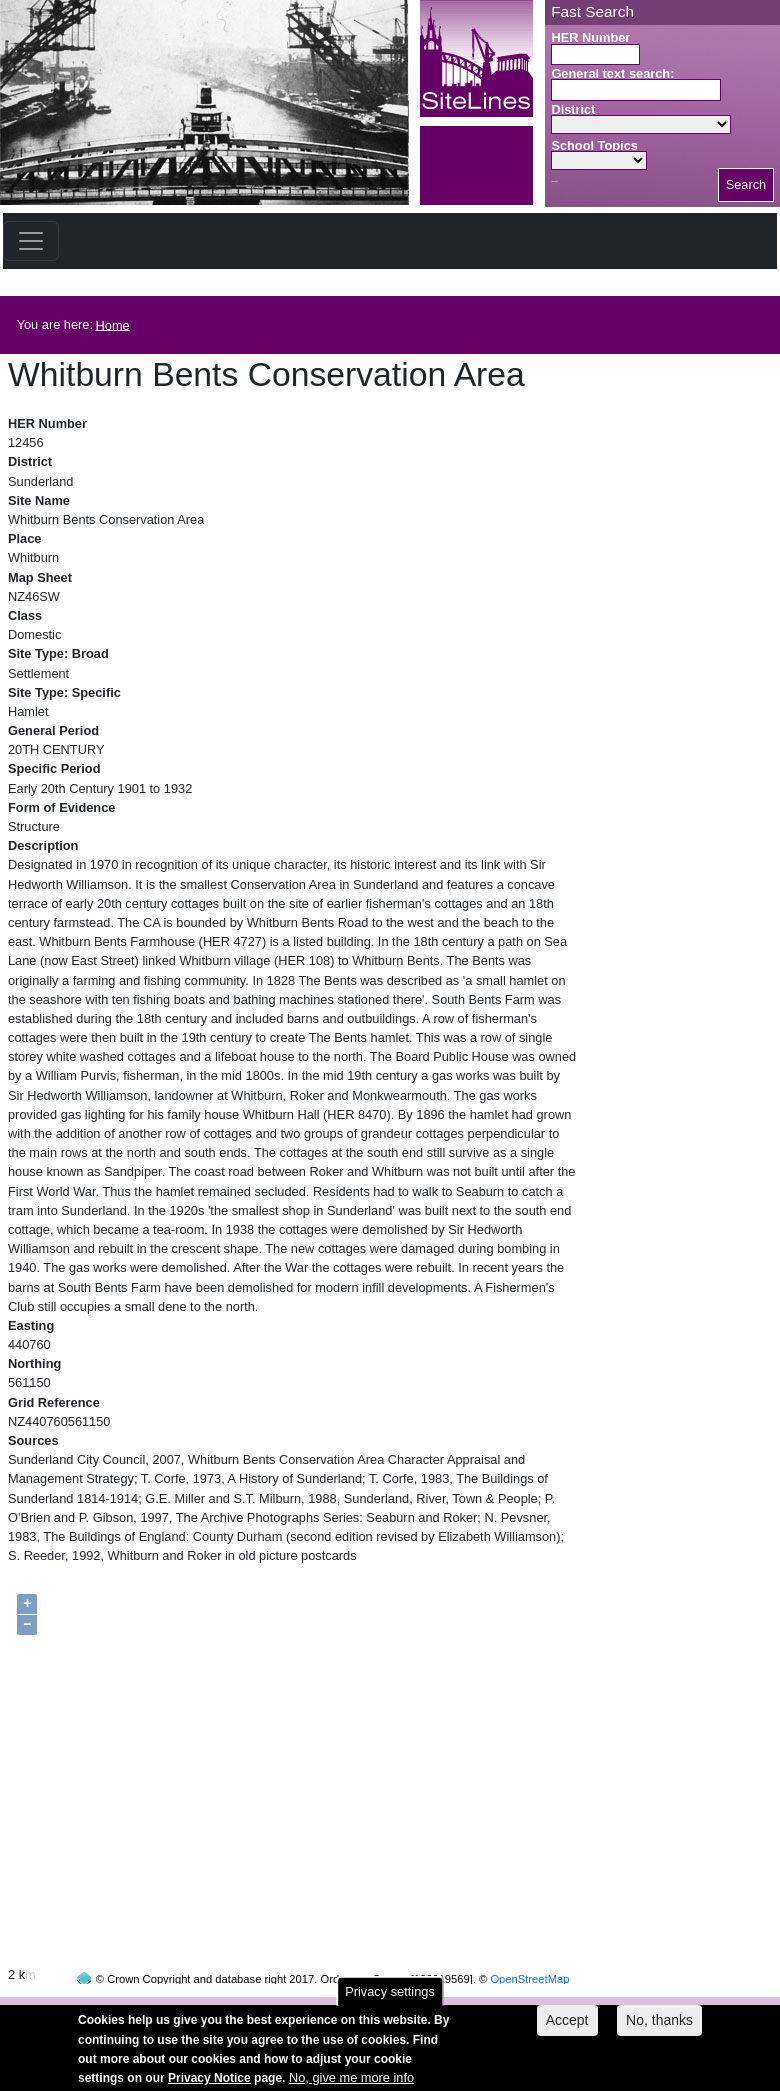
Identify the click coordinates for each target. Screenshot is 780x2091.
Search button (554, 181)
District (573, 109)
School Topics (594, 145)
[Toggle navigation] (31, 241)
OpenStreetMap (529, 1941)
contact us (521, 2007)
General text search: (612, 73)
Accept (567, 2027)
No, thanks (659, 2027)
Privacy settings (390, 1998)
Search (746, 184)
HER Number (590, 37)
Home (113, 324)
